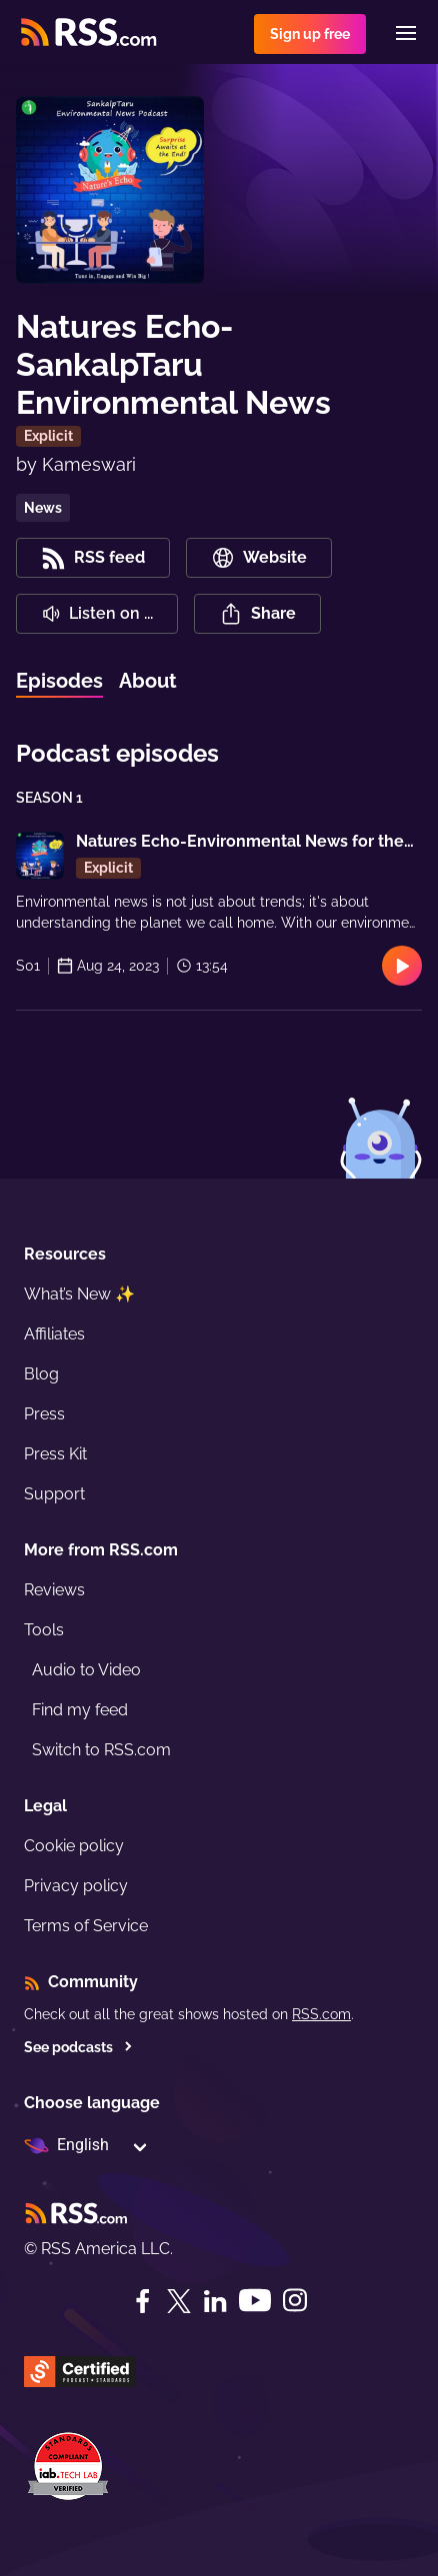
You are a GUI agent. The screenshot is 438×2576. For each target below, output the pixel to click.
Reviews (54, 1589)
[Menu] (406, 33)
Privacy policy (76, 1885)
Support (54, 1493)
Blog (41, 1373)
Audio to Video (86, 1669)
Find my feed (80, 1709)
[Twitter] (179, 2301)
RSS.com (321, 2014)
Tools (44, 1629)
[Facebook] (143, 2301)
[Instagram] (295, 2300)
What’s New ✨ (79, 1294)
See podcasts (78, 2047)
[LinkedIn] (215, 2301)
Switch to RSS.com (101, 1749)
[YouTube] (255, 2300)
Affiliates (54, 1333)
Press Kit (55, 1453)
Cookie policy (74, 1845)
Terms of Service (86, 1925)
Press (44, 1413)
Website (259, 558)
